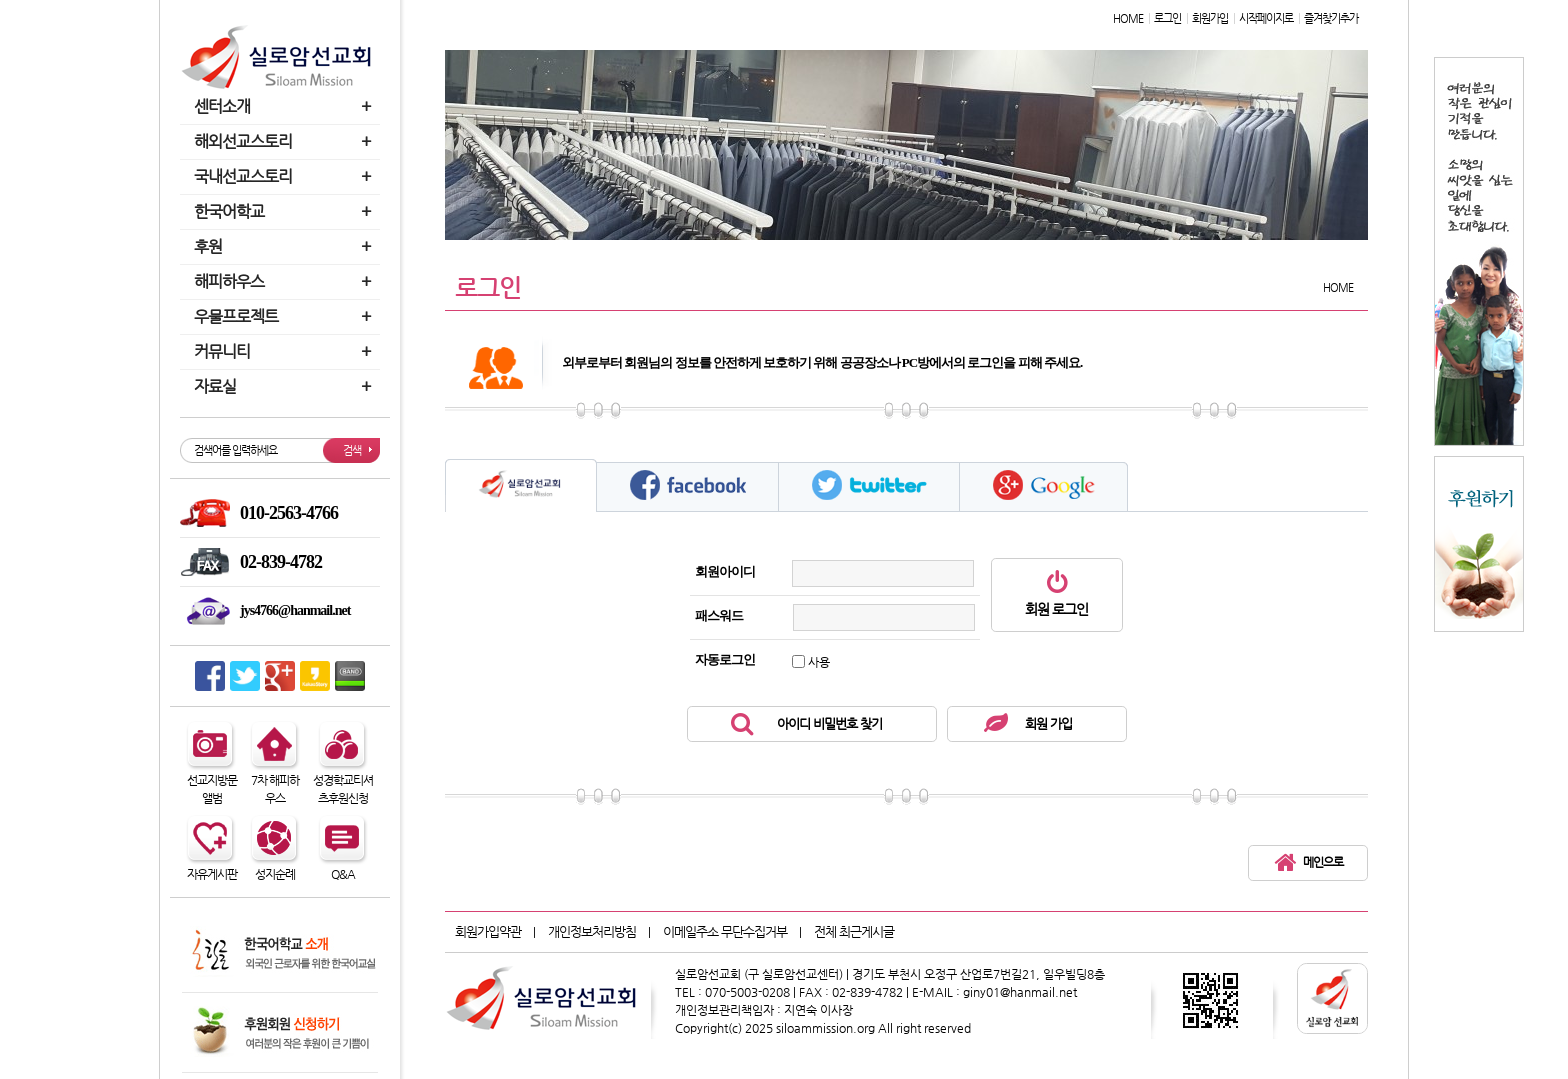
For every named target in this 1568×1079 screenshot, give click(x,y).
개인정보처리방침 (592, 931)
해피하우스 (285, 281)
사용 (819, 662)
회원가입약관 (488, 931)
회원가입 (1210, 18)
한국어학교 (285, 211)
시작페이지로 (1266, 18)
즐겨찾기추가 (1331, 18)
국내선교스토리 (285, 176)
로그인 (1167, 18)
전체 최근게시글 (854, 931)
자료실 (285, 386)
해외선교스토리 (285, 141)
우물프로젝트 (285, 316)
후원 (285, 246)
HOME (1128, 18)
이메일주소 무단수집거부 (725, 931)
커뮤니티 (285, 351)
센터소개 (285, 106)
